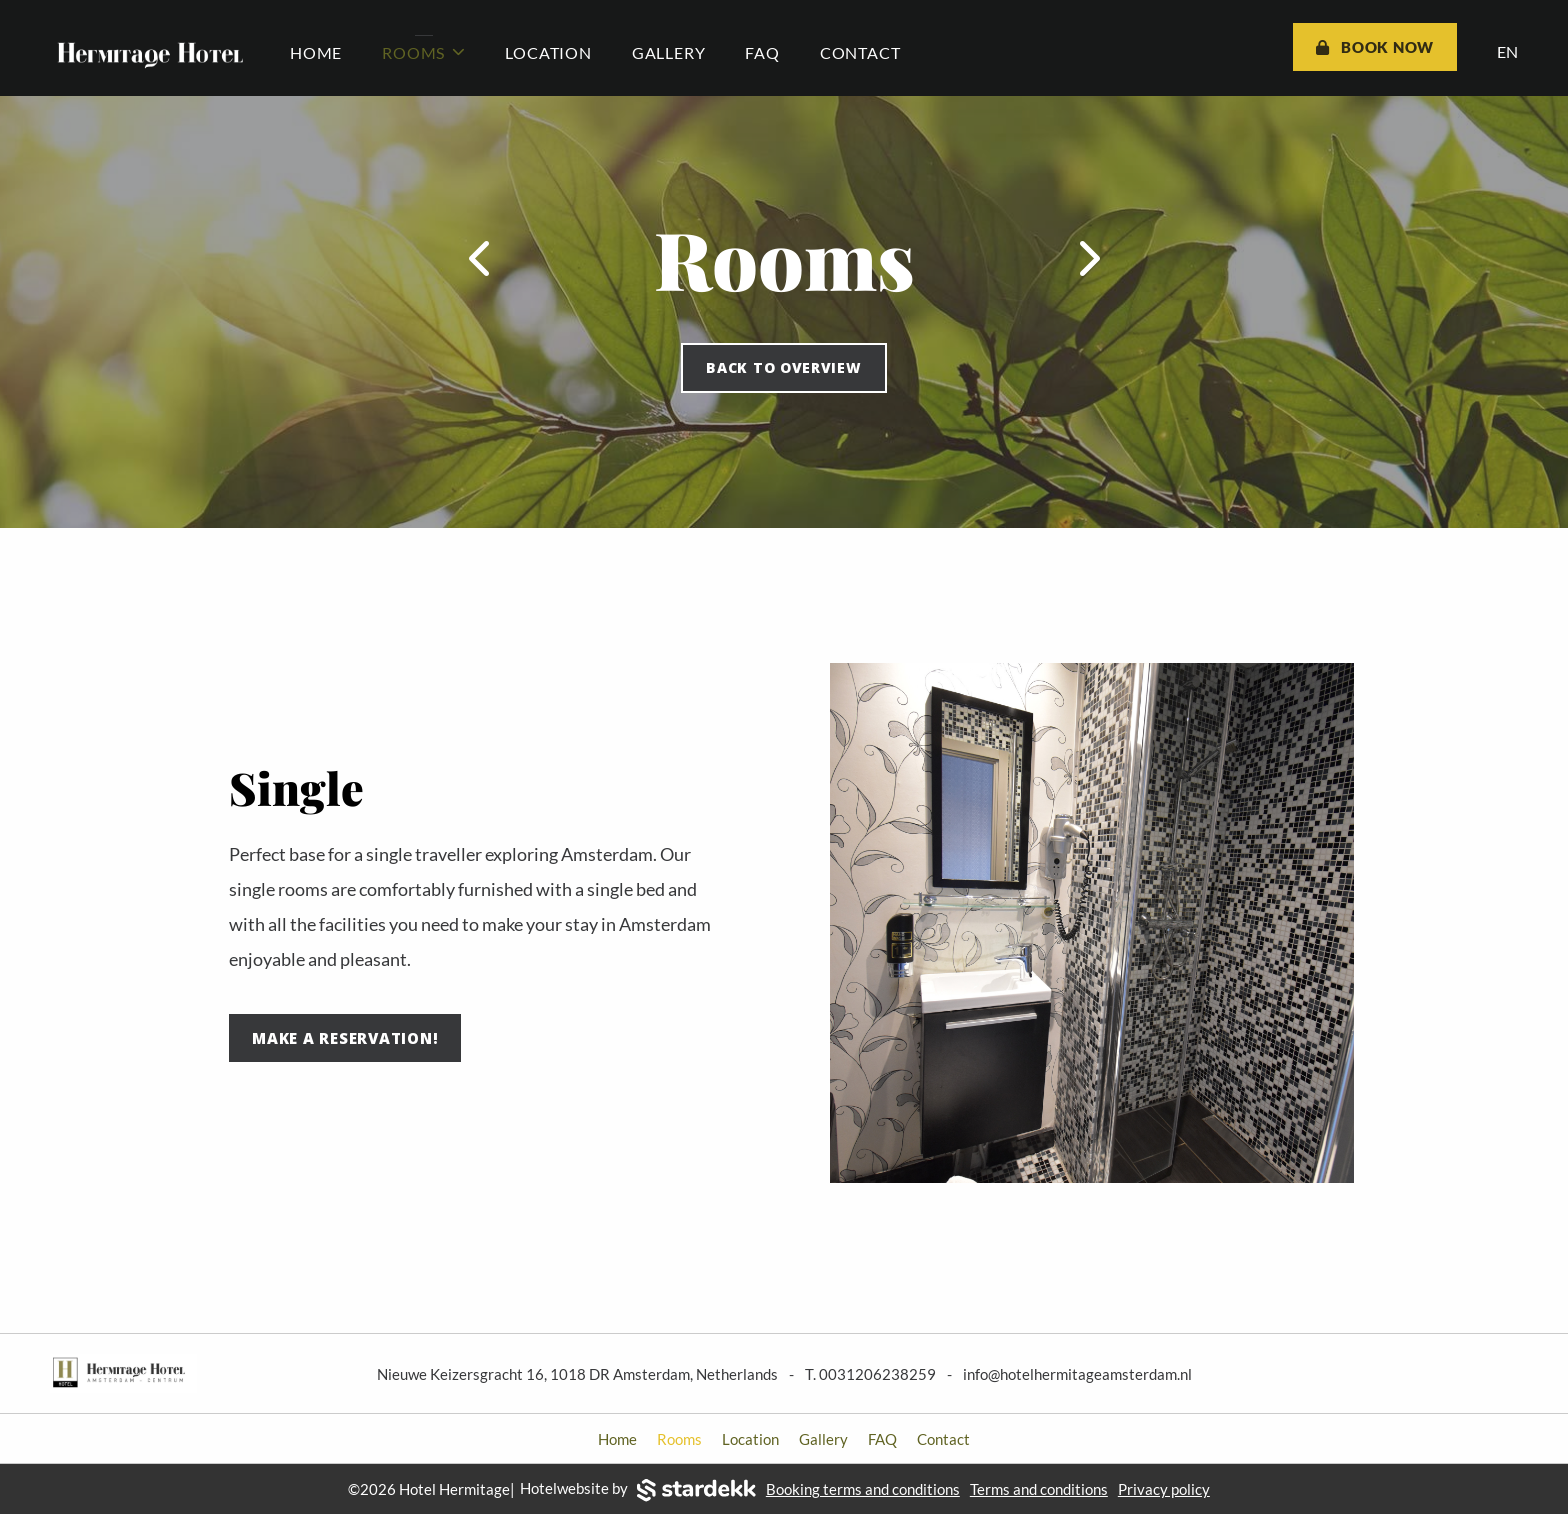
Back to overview (783, 367)
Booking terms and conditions (863, 1489)
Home (316, 52)
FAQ (762, 52)
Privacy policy (1164, 1489)
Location (548, 52)
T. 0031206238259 (870, 1374)
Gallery (669, 52)
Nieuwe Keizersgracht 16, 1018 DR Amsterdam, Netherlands (577, 1374)
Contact (860, 52)
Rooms (423, 52)
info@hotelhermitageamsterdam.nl (1077, 1374)
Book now (1375, 47)
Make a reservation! (345, 1038)
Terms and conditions (1039, 1489)
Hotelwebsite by (638, 1490)
